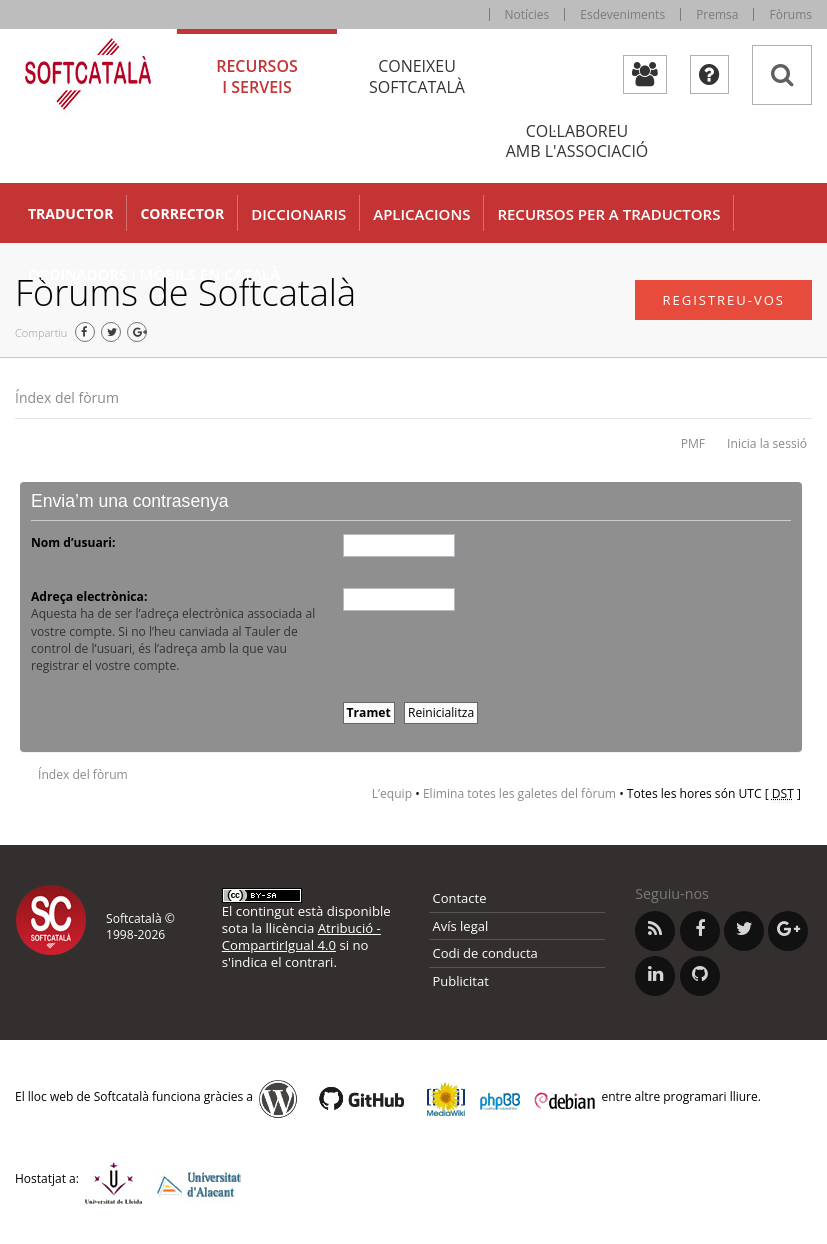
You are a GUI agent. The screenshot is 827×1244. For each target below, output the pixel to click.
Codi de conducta (485, 953)
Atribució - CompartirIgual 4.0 (301, 936)
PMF (693, 443)
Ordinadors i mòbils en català (154, 274)
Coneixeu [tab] (417, 76)
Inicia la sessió (767, 443)
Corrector (182, 213)
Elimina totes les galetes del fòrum (519, 793)
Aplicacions (421, 214)
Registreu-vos (723, 300)
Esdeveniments (622, 14)
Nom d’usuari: (73, 542)
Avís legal (461, 926)
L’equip (392, 793)
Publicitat (461, 981)
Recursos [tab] (257, 76)
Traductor (70, 213)
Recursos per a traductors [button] (608, 214)
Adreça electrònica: (89, 596)
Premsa (717, 14)
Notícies (527, 14)
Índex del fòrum (67, 397)
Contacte (460, 898)
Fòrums (790, 14)
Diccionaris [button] (298, 214)
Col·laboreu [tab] (577, 141)
